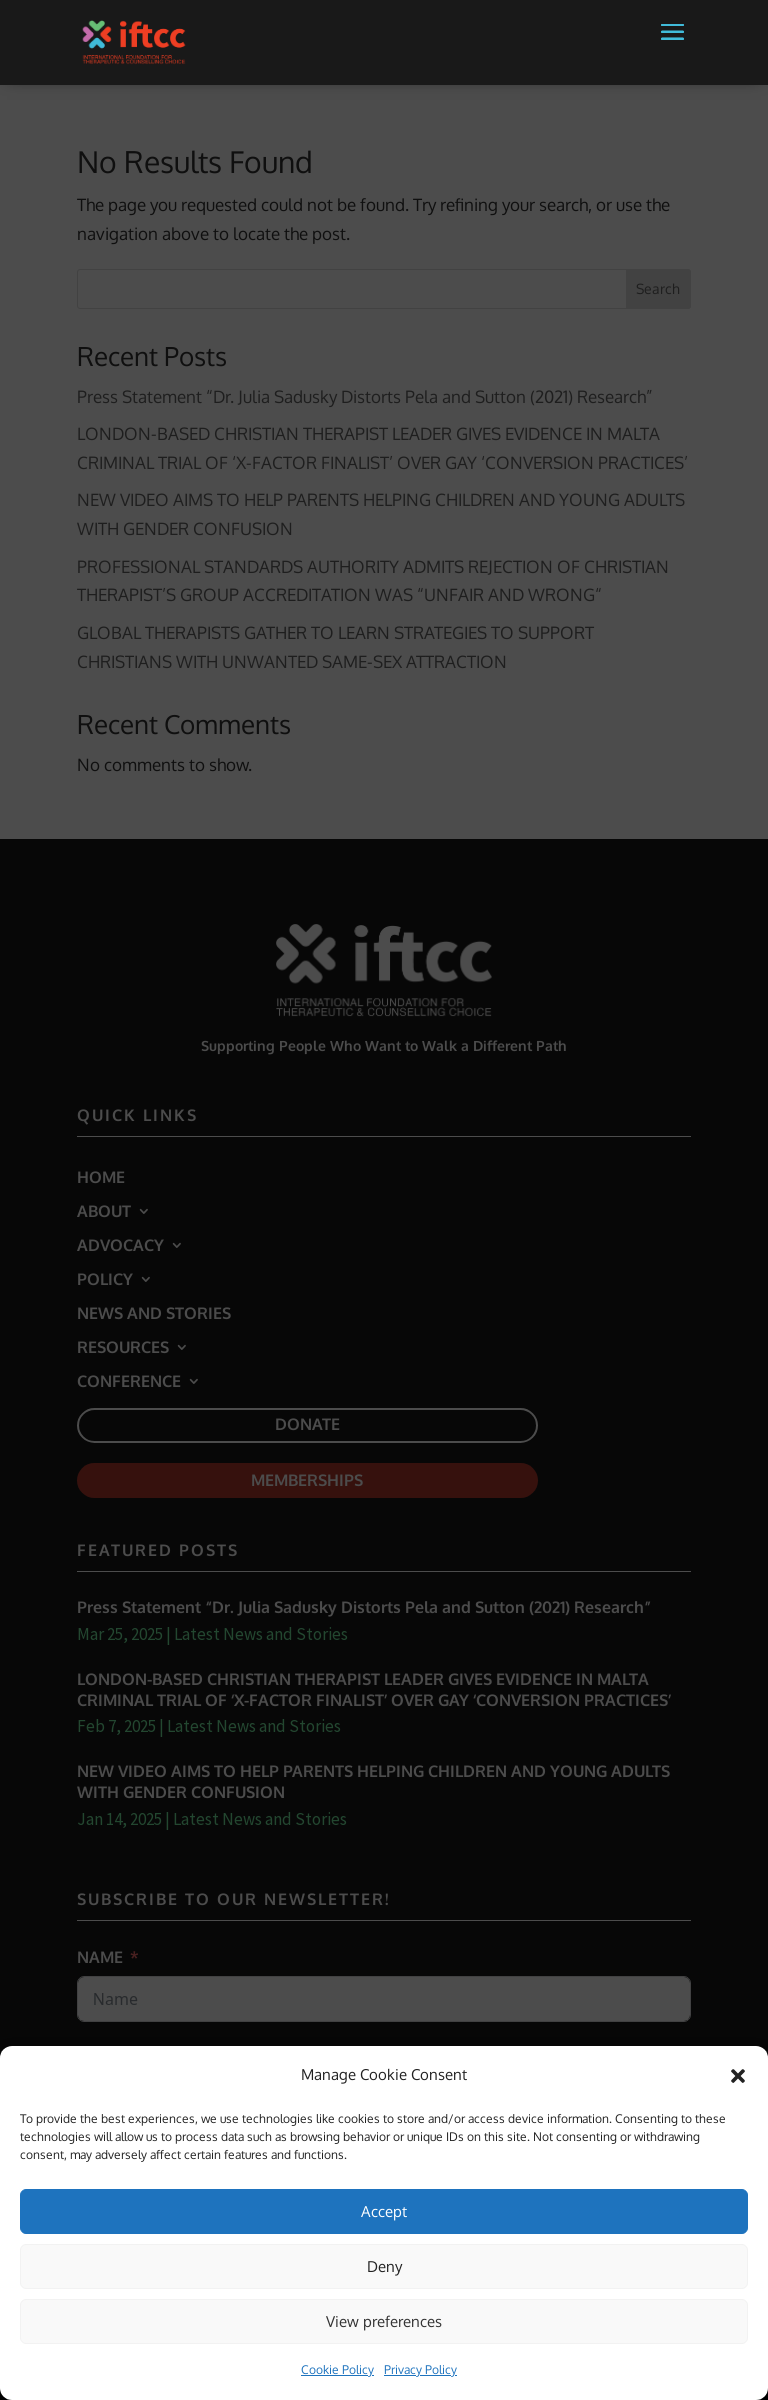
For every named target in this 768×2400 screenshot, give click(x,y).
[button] (672, 54)
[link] (134, 40)
